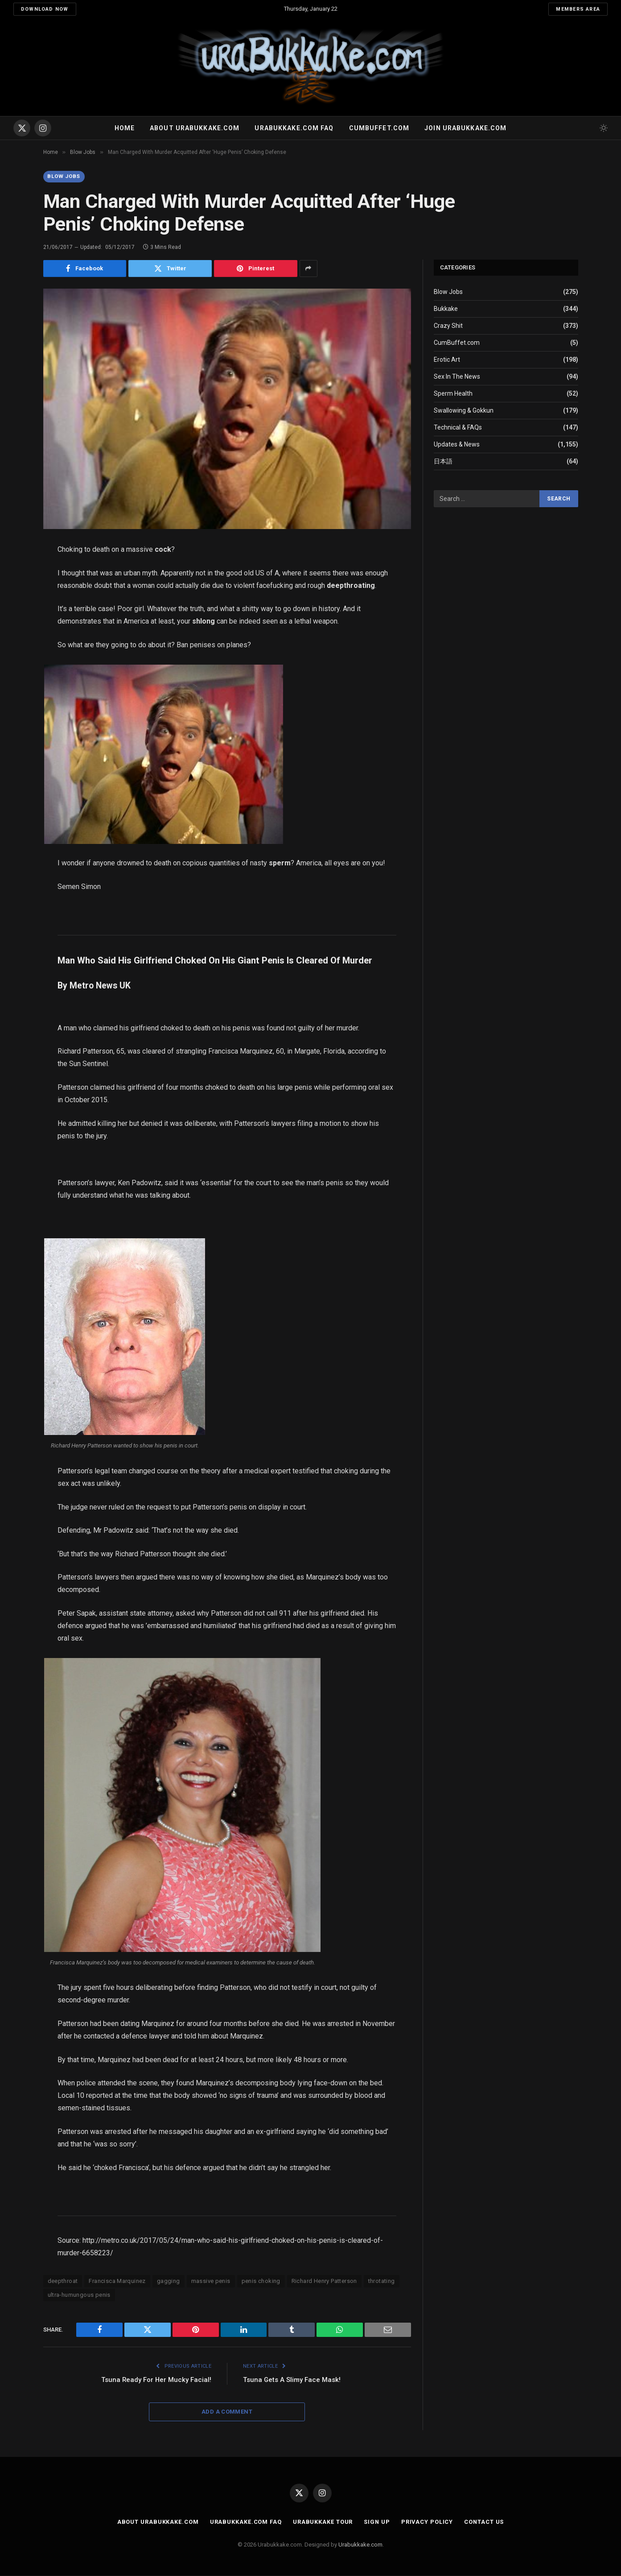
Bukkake (446, 308)
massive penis (210, 2281)
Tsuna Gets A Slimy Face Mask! (292, 2380)
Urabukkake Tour (322, 2522)
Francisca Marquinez (117, 2281)
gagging (168, 2281)
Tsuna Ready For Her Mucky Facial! (155, 2380)
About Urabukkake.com (194, 128)
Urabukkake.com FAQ (294, 128)
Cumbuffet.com (379, 128)
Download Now (45, 9)
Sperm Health (453, 393)
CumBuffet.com (457, 342)
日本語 (443, 461)
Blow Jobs (64, 177)
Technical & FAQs (458, 427)
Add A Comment (227, 2412)
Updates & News (457, 444)
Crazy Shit (448, 325)
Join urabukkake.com (465, 128)
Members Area (578, 9)
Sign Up (376, 2522)
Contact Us (485, 2522)
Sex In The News (457, 376)
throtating (381, 2281)
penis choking (261, 2281)
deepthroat (63, 2281)
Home (125, 128)
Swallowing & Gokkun (464, 410)
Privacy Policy (427, 2522)
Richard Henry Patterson (324, 2281)
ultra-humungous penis (79, 2295)
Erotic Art (447, 359)
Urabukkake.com (360, 2545)
